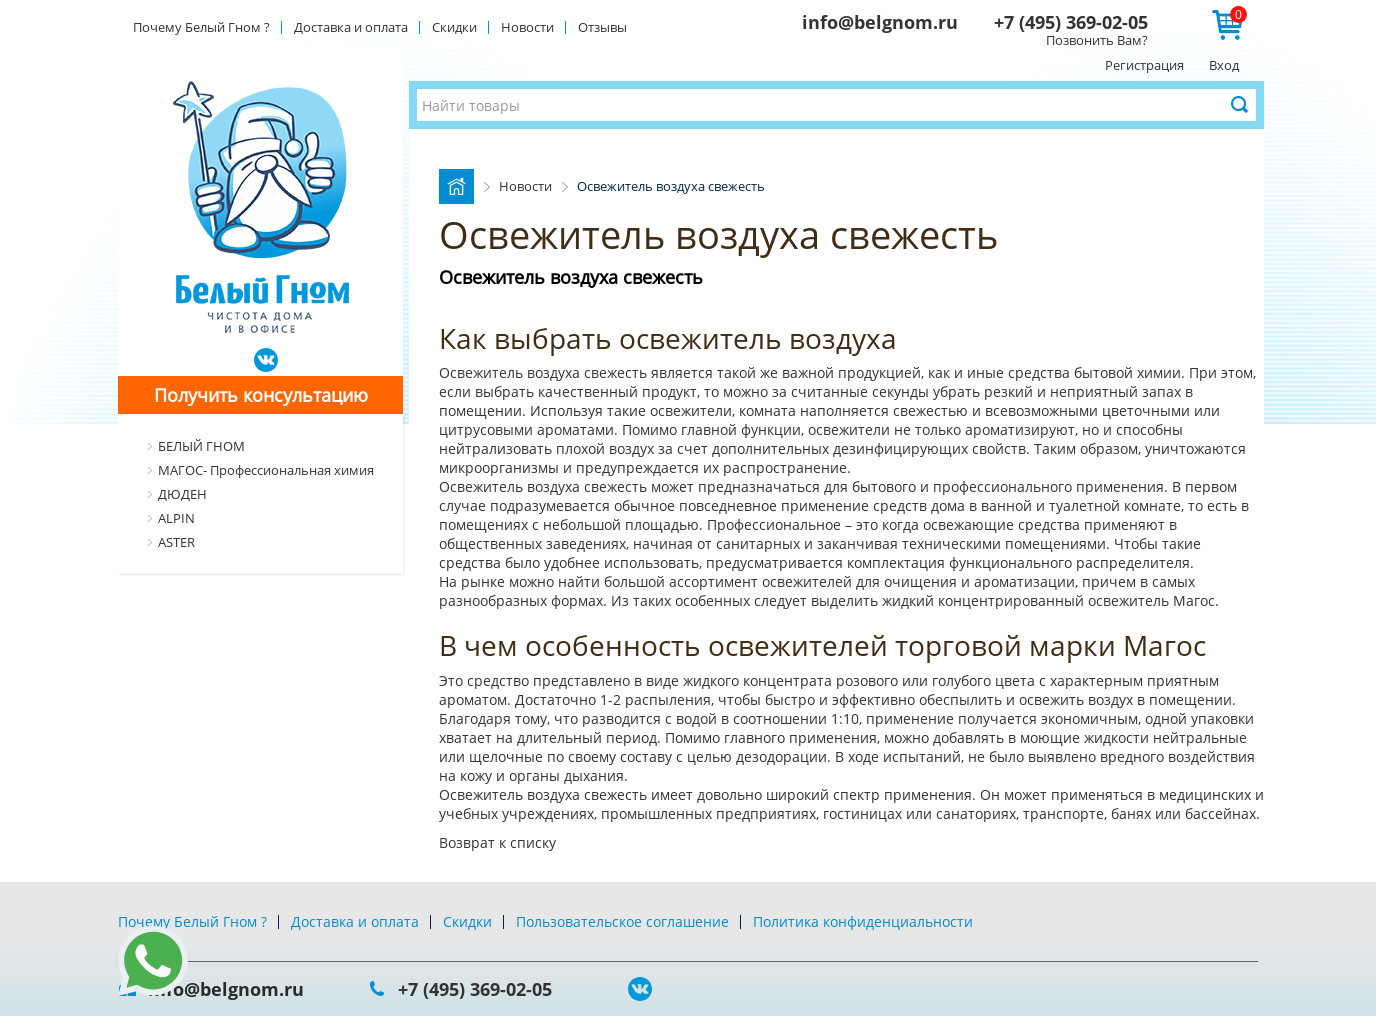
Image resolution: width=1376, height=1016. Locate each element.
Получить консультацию (261, 395)
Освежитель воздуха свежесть (545, 372)
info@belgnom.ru (880, 22)
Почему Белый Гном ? (201, 27)
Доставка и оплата (351, 27)
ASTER (176, 542)
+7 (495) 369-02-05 (1071, 22)
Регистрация (1144, 65)
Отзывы (602, 27)
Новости (527, 27)
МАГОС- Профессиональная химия (266, 470)
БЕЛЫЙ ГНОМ (201, 446)
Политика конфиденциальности (863, 921)
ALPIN (176, 518)
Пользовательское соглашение (622, 921)
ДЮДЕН (182, 494)
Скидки (454, 27)
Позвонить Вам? (1097, 40)
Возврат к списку (497, 842)
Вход (1224, 65)
